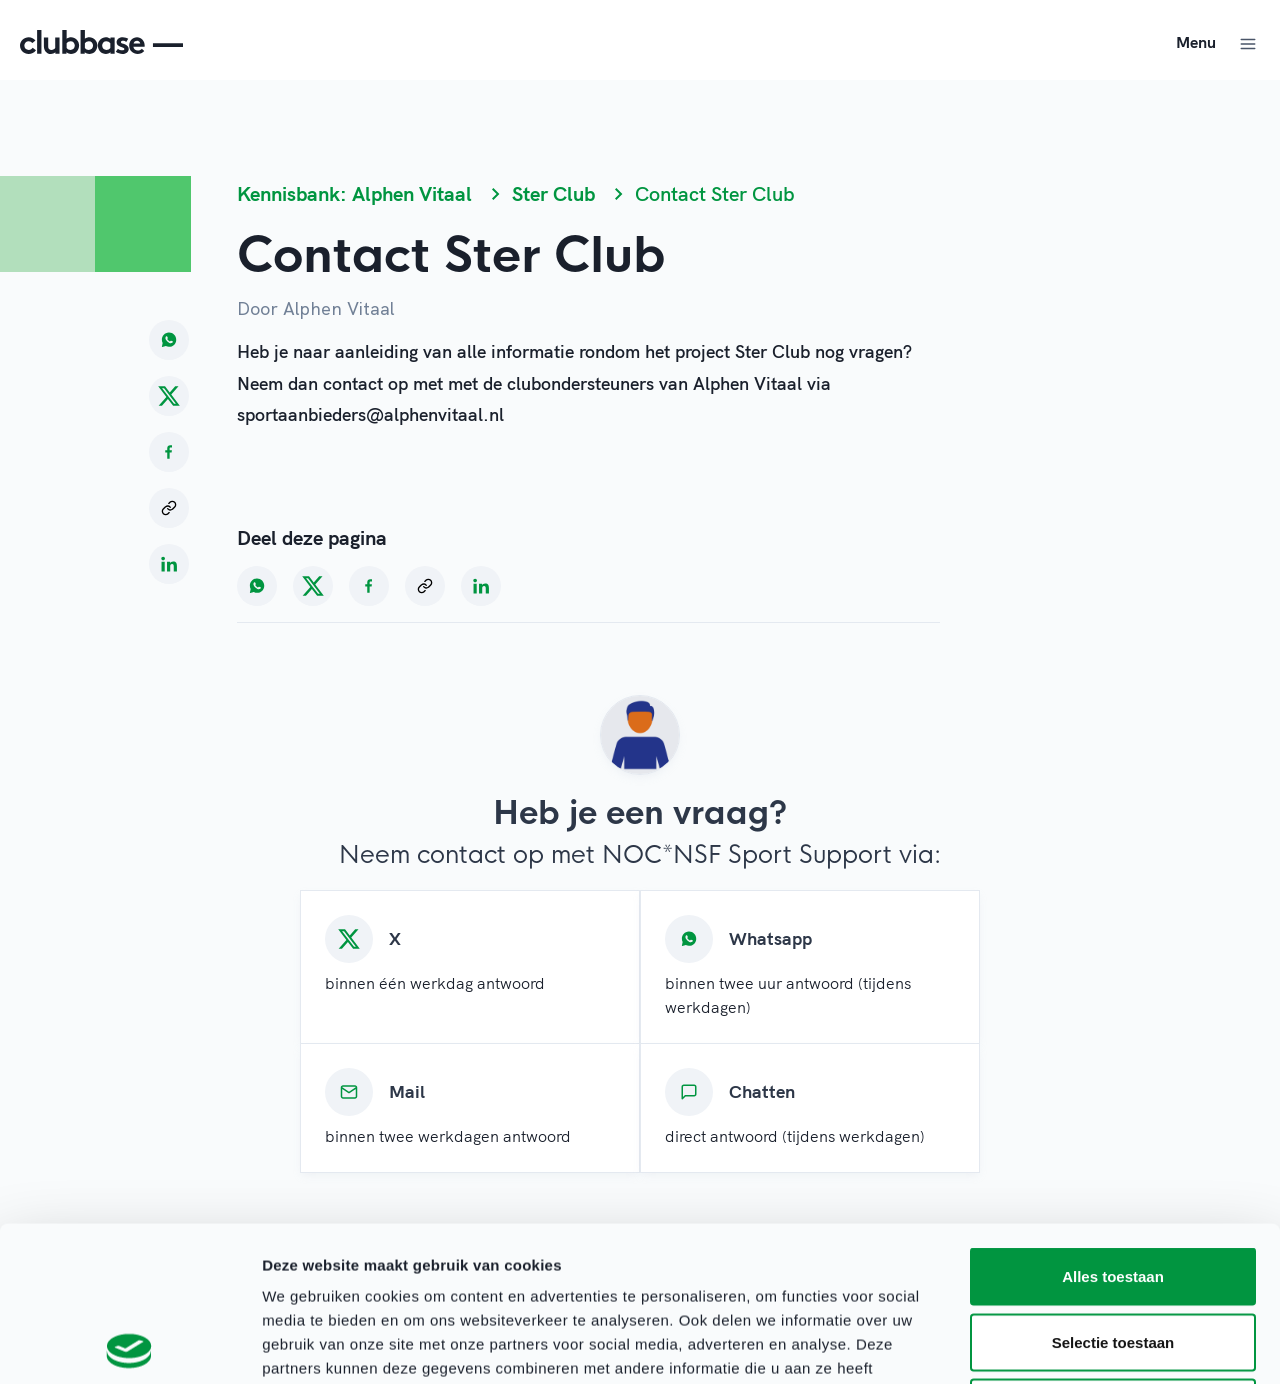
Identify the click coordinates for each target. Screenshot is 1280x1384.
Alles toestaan (1113, 1121)
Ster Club (553, 193)
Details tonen (1080, 1344)
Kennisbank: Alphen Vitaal (354, 193)
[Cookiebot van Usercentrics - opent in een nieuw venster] (129, 1345)
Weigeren (1112, 1252)
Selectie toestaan (1113, 1187)
